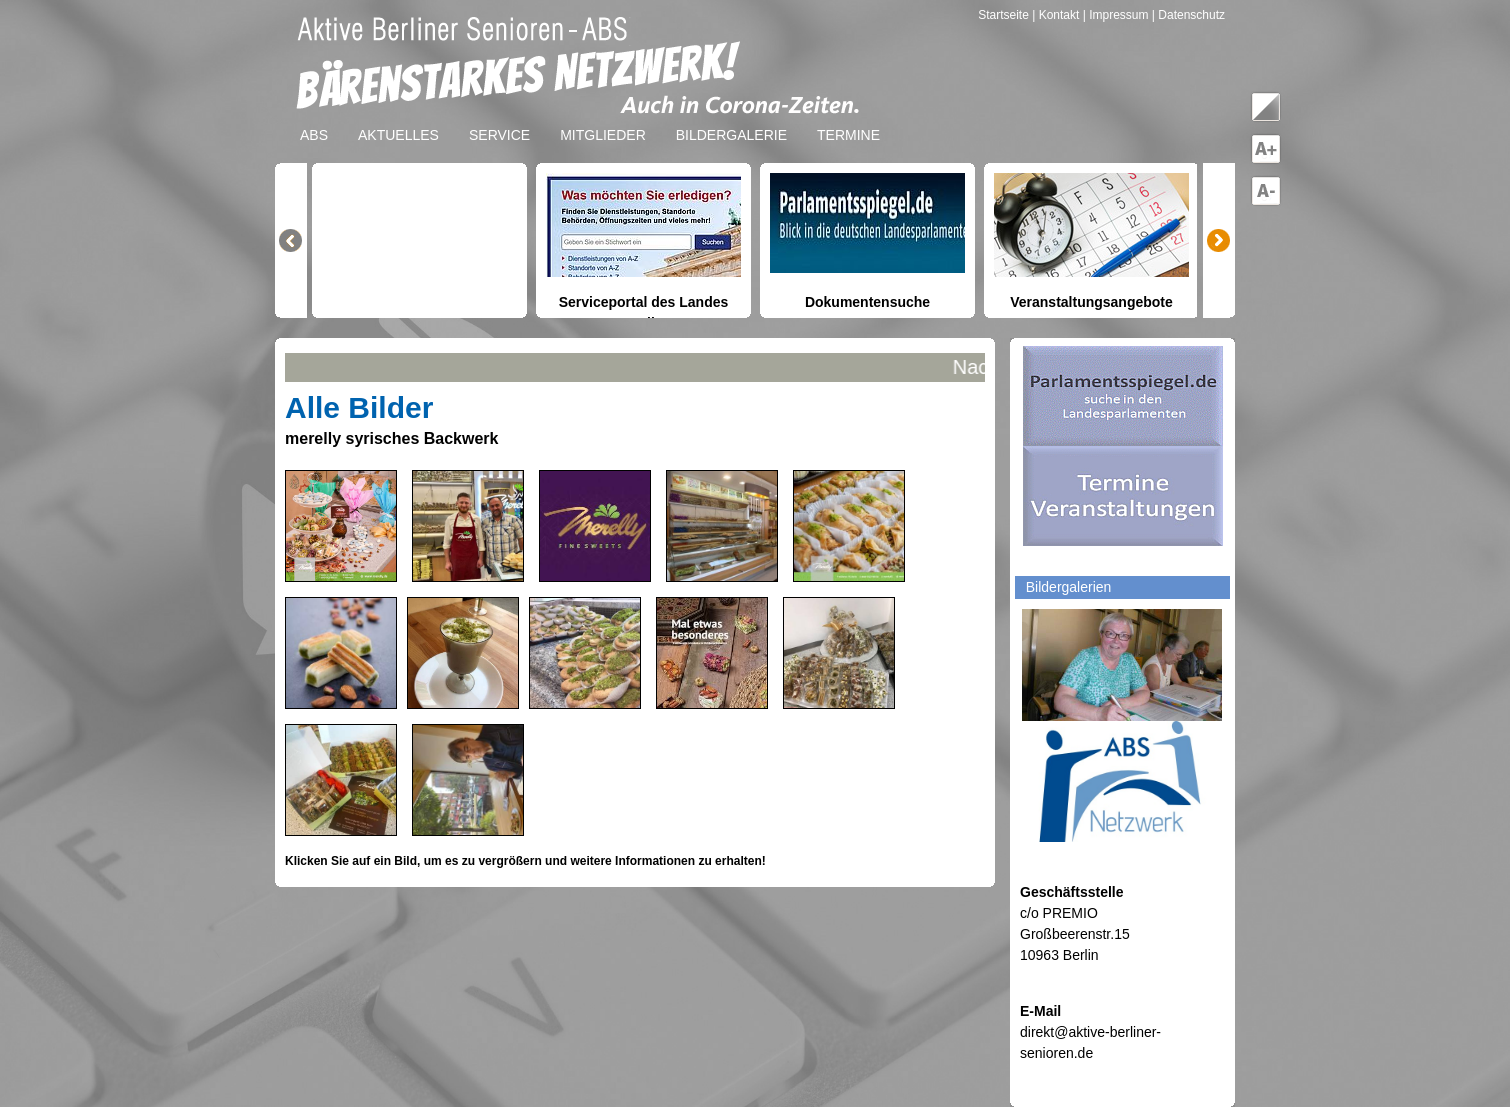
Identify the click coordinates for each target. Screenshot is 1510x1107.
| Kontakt (1057, 15)
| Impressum (1116, 15)
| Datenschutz (1188, 15)
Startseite (1005, 15)
